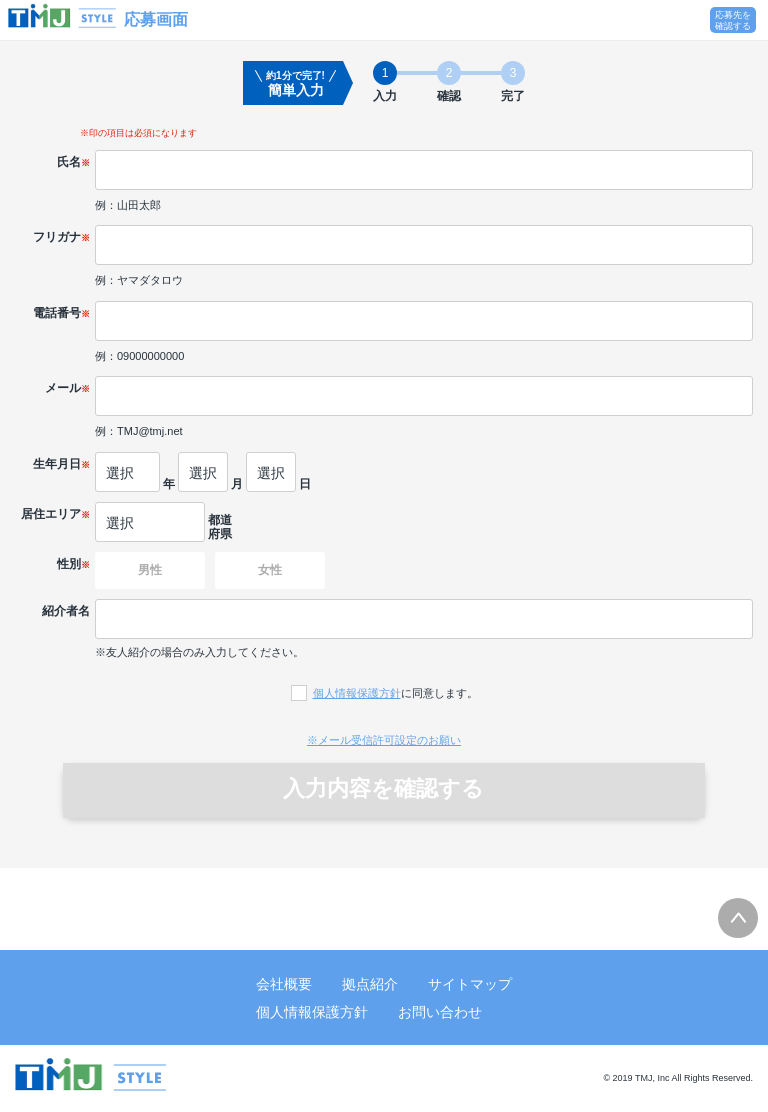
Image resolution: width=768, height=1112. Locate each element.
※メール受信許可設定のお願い (384, 740)
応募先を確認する (733, 20)
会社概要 (284, 984)
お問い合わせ (440, 1012)
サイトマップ (470, 984)
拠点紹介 (370, 984)
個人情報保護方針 (357, 693)
